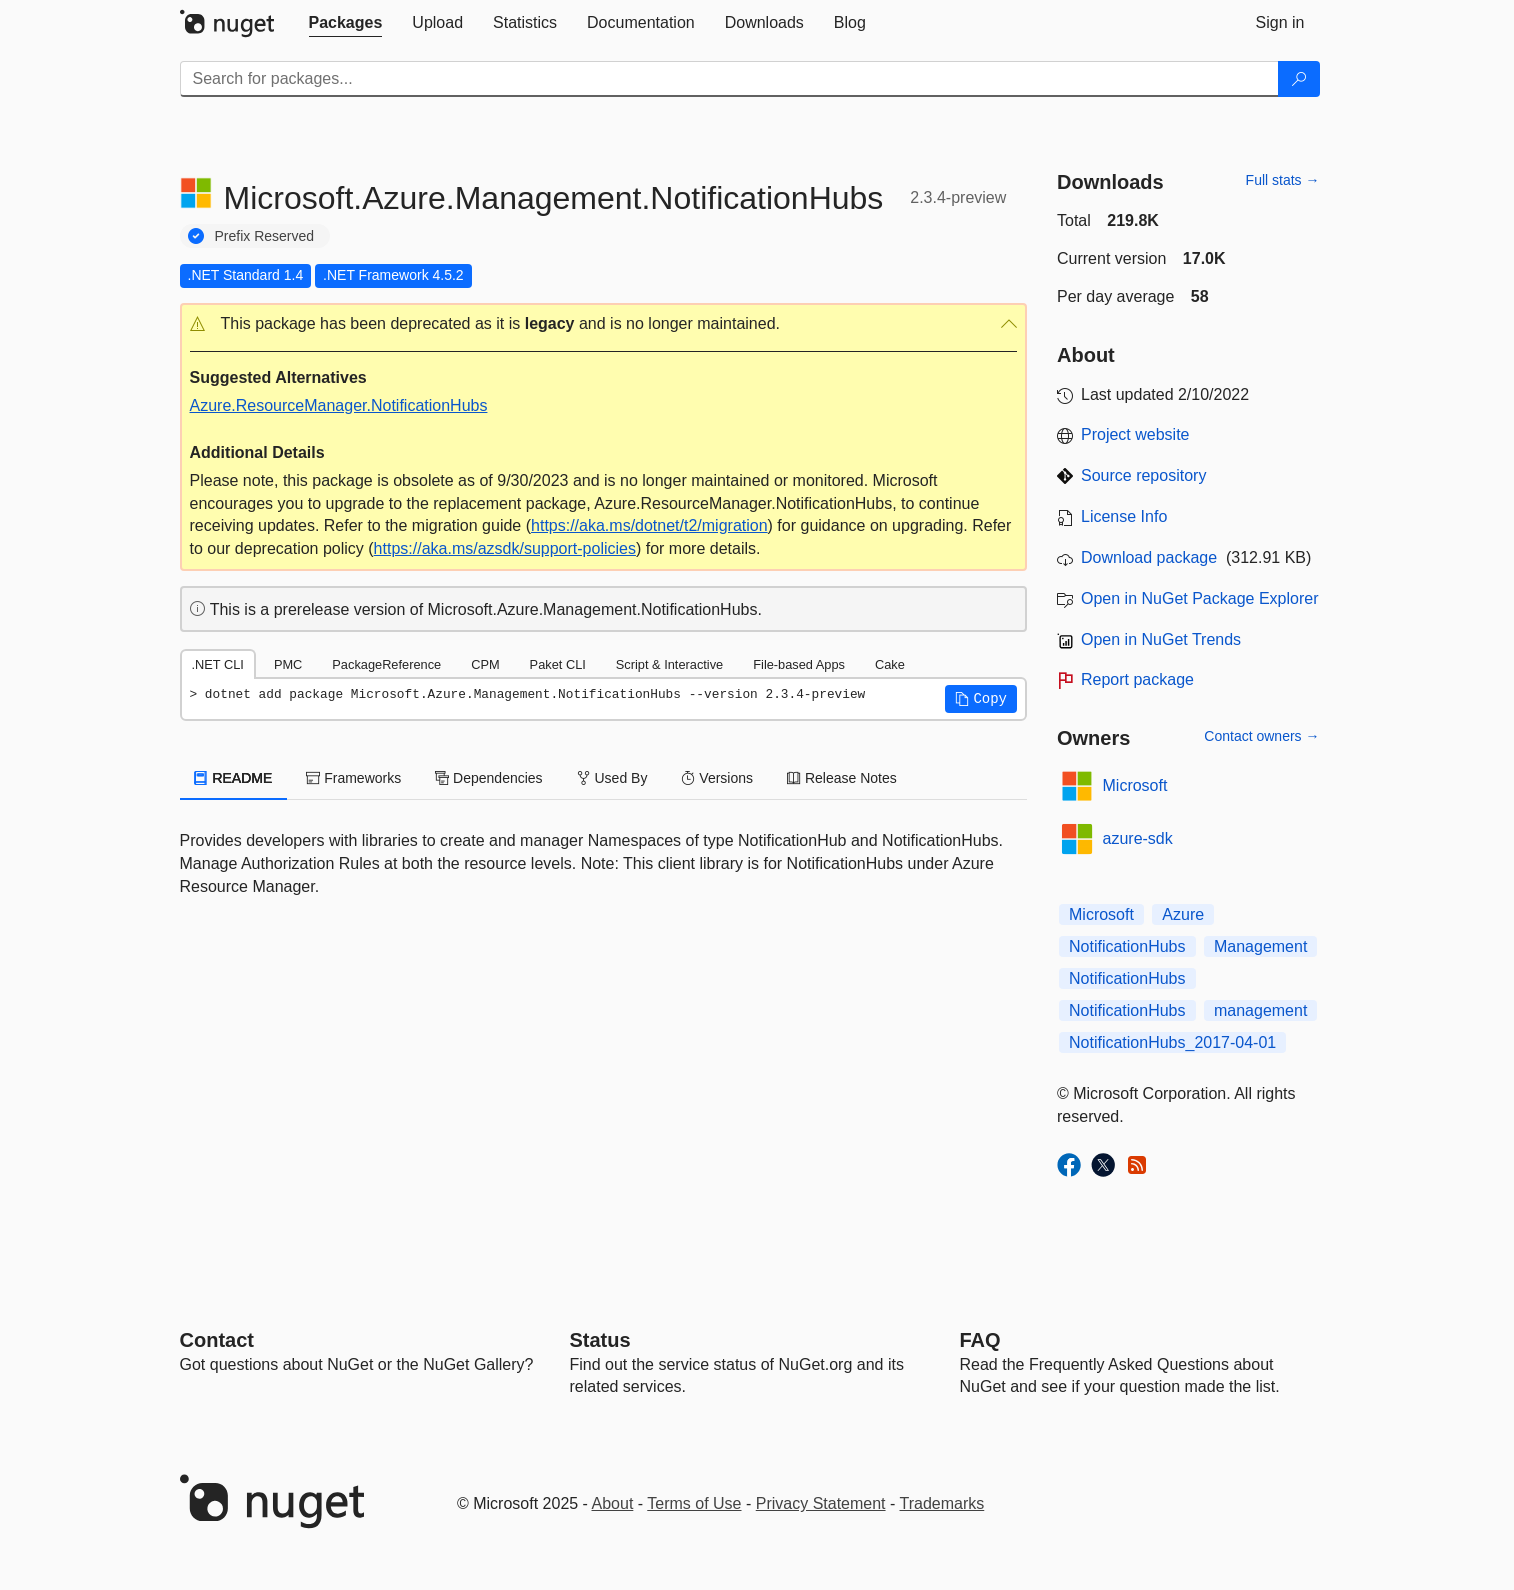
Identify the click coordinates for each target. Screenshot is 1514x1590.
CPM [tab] (485, 664)
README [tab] (234, 778)
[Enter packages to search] (729, 79)
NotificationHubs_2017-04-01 (1172, 1042)
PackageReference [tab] (386, 664)
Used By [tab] (612, 778)
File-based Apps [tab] (799, 664)
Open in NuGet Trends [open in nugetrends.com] (1161, 639)
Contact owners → (1261, 736)
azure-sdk (1138, 838)
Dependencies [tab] (488, 778)
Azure (1183, 914)
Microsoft (1135, 785)
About (613, 1503)
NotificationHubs (1127, 946)
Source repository (1143, 475)
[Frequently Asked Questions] (980, 1340)
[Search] (1299, 79)
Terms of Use (694, 1503)
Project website (1135, 434)
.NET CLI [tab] (218, 664)
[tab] (346, 23)
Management (1260, 946)
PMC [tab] (288, 664)
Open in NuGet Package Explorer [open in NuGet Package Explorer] (1199, 598)
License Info (1124, 516)
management (1260, 1010)
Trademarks (942, 1503)
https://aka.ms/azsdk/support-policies (505, 548)
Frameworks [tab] (353, 778)
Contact (217, 1340)
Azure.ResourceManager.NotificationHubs (339, 405)
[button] (604, 324)
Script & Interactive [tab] (669, 664)
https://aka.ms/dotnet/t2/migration (649, 525)
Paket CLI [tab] (558, 664)
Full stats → (1283, 180)
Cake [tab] (890, 664)
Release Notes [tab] (842, 778)
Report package (1137, 679)
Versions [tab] (717, 778)
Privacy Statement (821, 1503)
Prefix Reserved (265, 236)
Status (600, 1340)
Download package (1149, 557)
